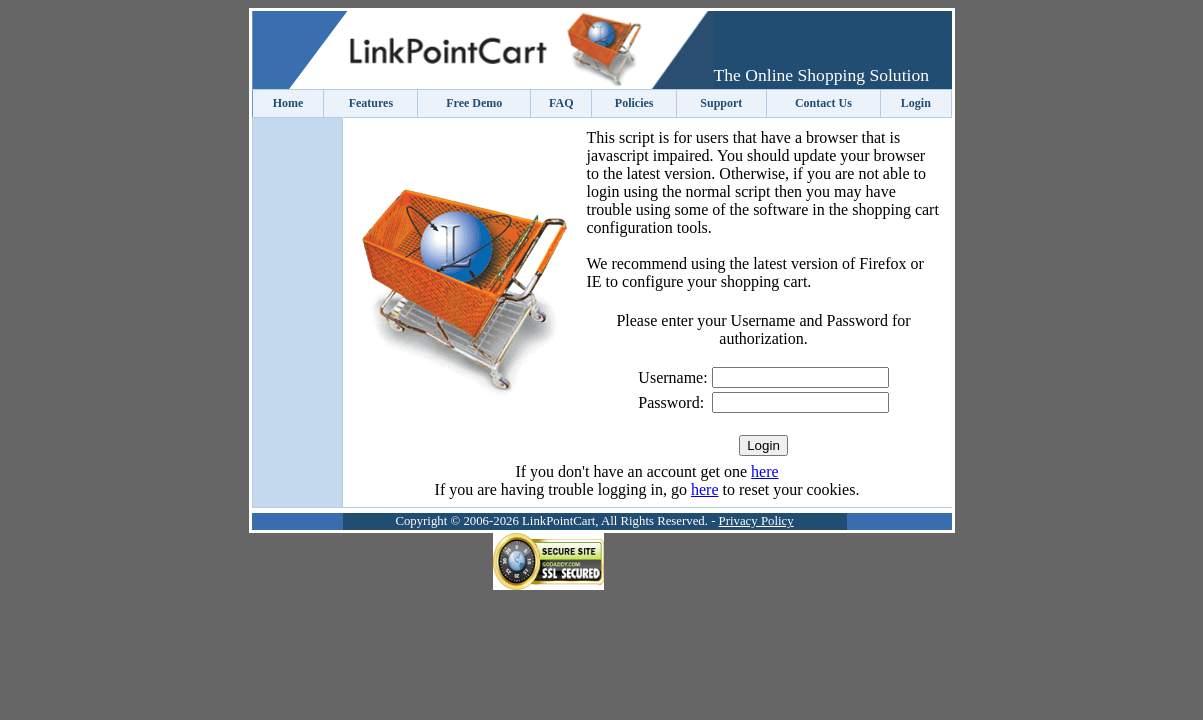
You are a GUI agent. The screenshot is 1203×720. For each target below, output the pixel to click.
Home (288, 103)
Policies (634, 103)
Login (916, 103)
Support (721, 103)
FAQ (561, 103)
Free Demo (474, 103)
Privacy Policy (756, 521)
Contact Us (823, 103)
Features (371, 103)
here (765, 471)
